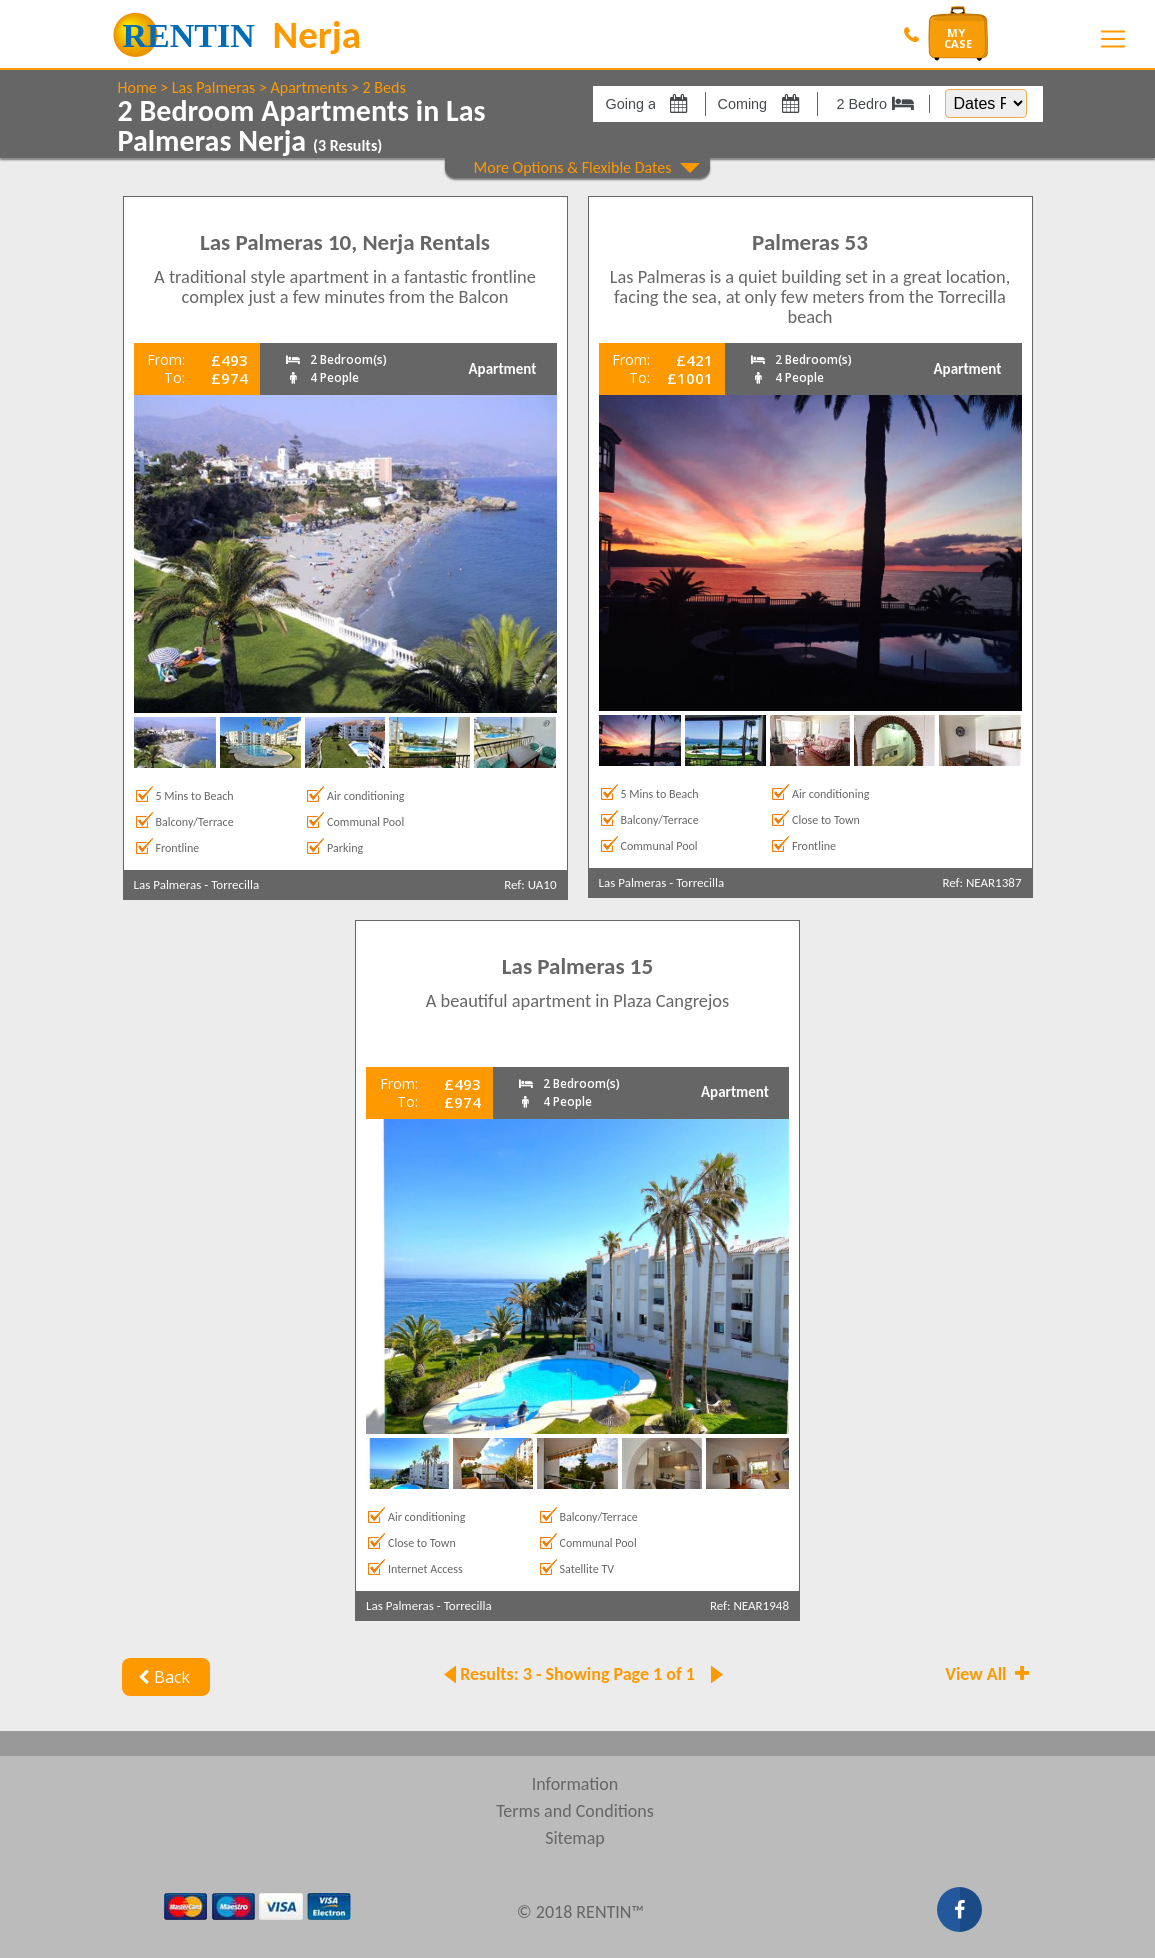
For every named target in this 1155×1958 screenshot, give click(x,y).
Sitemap (575, 1838)
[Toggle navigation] (1113, 39)
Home (137, 87)
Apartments (309, 87)
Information (575, 1784)
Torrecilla (235, 884)
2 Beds (384, 87)
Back (162, 1677)
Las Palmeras (213, 87)
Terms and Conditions (575, 1811)
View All (989, 1674)
